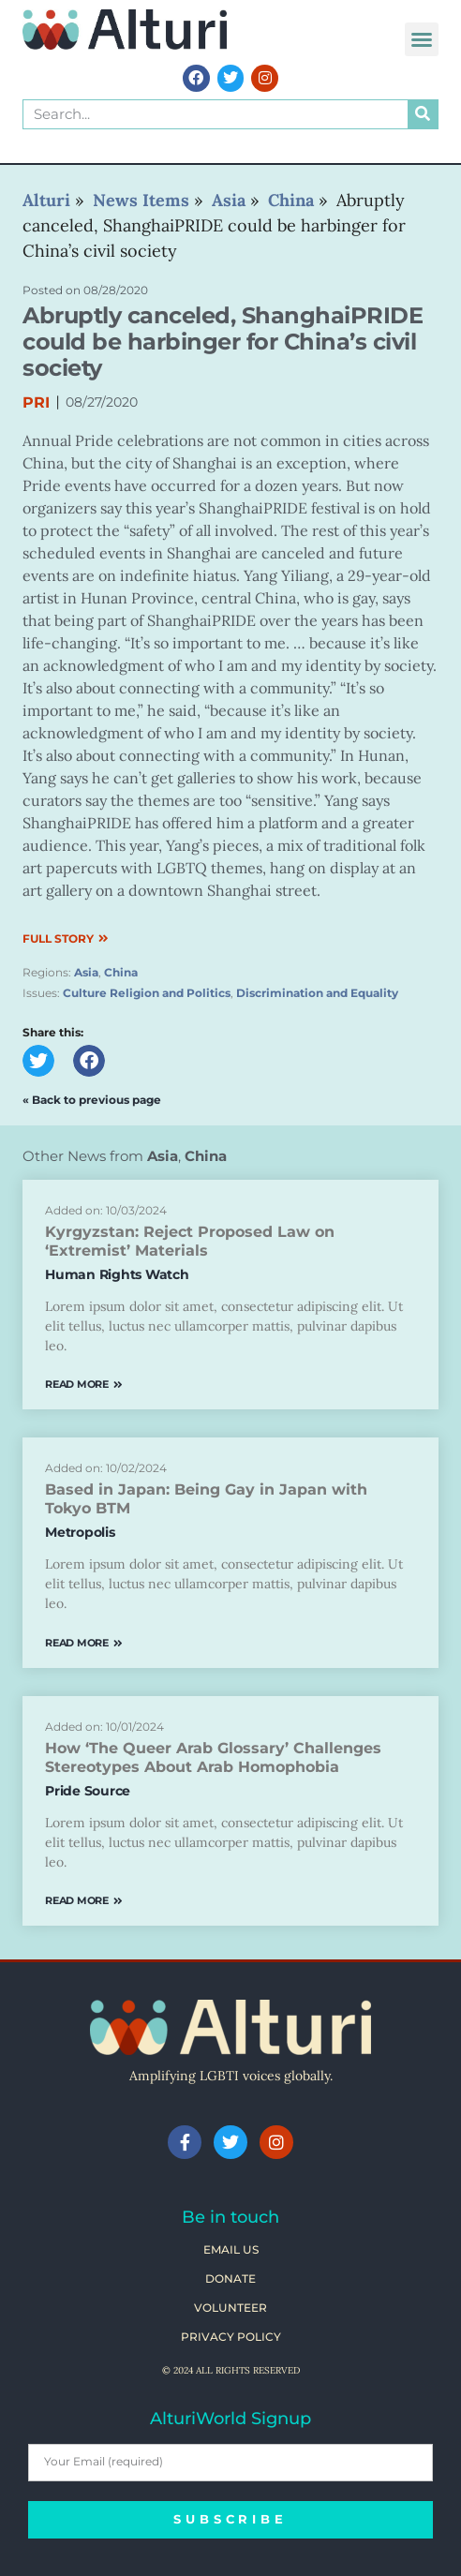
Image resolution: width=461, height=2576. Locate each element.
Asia (86, 972)
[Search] (423, 114)
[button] (422, 39)
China (121, 972)
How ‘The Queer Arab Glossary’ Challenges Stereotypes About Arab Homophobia (213, 1757)
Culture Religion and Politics (146, 993)
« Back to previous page (91, 1100)
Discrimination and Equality (317, 993)
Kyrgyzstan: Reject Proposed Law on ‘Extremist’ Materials (190, 1241)
